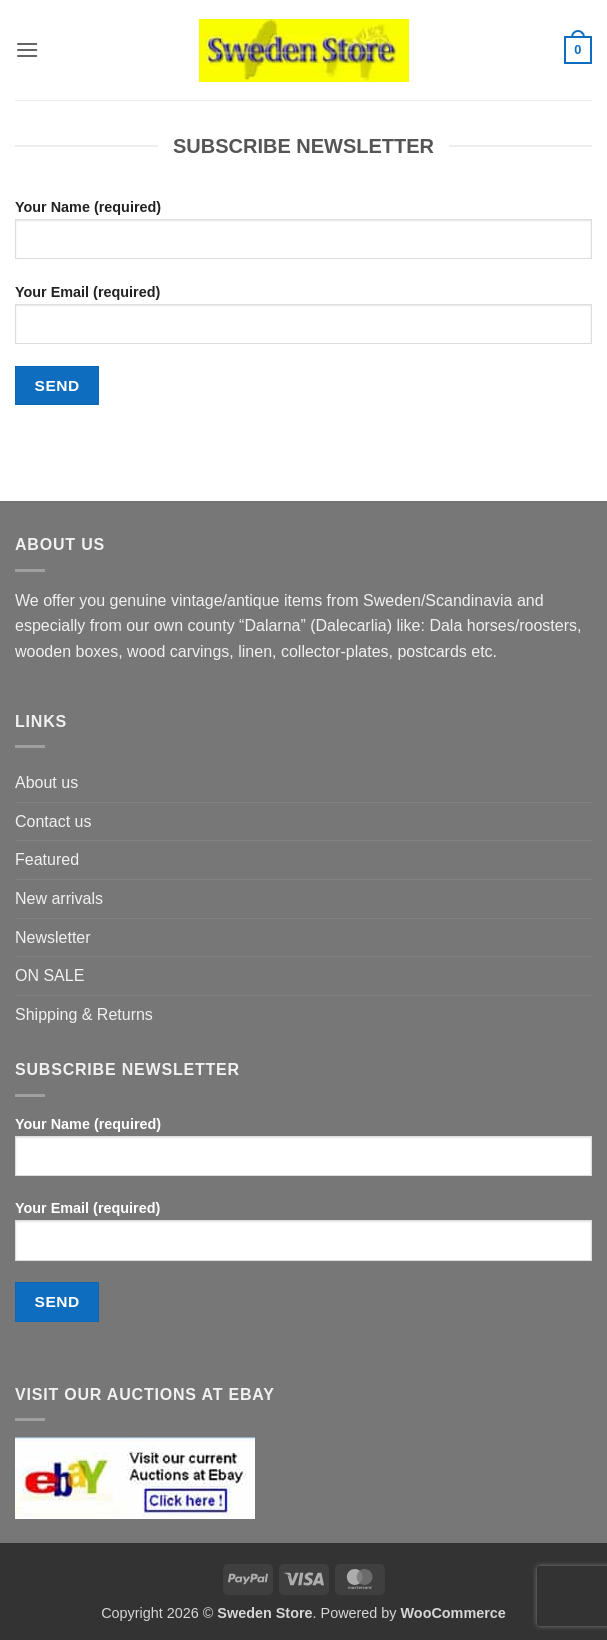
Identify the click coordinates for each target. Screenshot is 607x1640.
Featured (47, 859)
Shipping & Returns (84, 1014)
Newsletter (53, 937)
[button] (27, 49)
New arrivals (59, 898)
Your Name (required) (303, 237)
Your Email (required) (303, 322)
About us (46, 782)
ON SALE (49, 975)
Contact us (53, 821)
